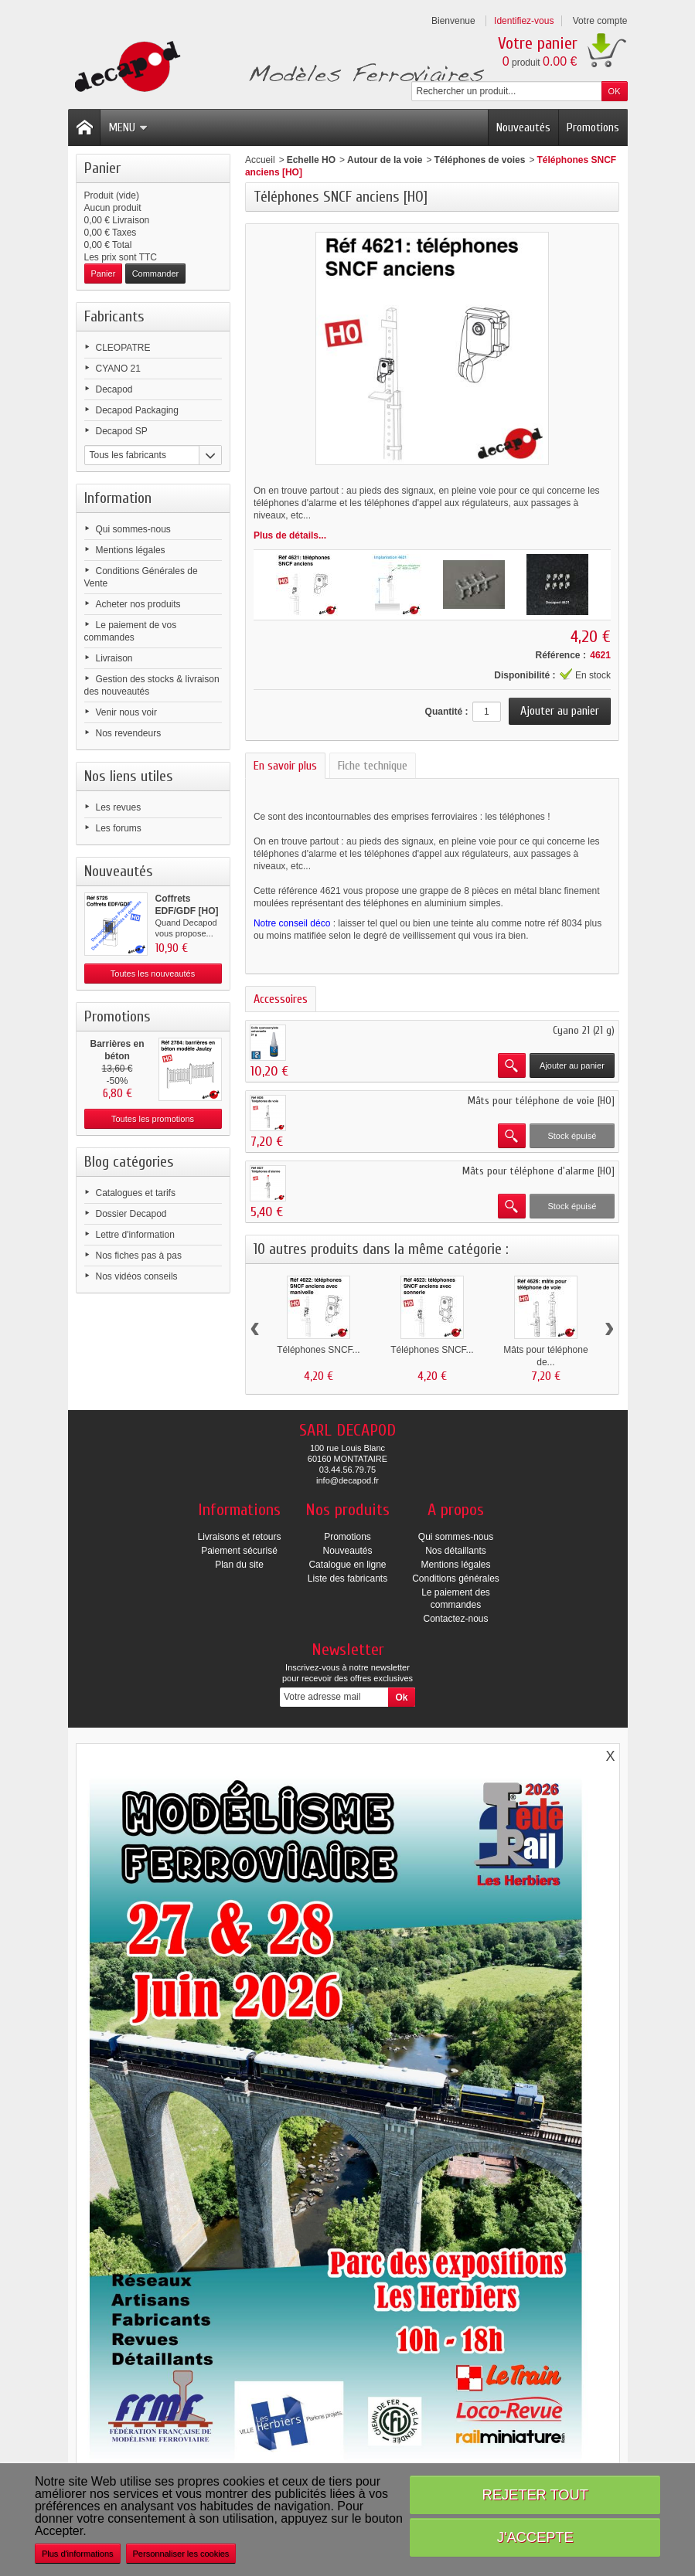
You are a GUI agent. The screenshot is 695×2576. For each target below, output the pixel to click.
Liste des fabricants (347, 1578)
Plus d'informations (78, 2553)
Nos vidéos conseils (137, 1276)
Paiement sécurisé (239, 1550)
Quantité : (446, 711)
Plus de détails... (290, 535)
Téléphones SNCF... (318, 1349)
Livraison (114, 658)
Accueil (260, 160)
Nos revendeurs (129, 733)
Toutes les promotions (152, 1118)
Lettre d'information (135, 1234)
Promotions (593, 127)
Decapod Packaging (137, 410)
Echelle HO (311, 160)
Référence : (561, 655)
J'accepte (535, 2537)
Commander (155, 273)
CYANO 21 (118, 368)
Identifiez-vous (524, 20)
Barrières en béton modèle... (117, 1056)
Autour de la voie (384, 160)
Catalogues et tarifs (135, 1193)
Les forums (118, 828)
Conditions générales (455, 1578)
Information (118, 498)
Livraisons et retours (239, 1536)
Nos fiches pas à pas (139, 1255)
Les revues (118, 807)
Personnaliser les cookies (181, 2553)
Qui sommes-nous (133, 529)
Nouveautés (523, 127)
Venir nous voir (126, 712)
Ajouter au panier (572, 1065)
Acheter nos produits (138, 604)
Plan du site (239, 1564)
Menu (128, 127)
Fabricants (114, 316)
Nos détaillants (455, 1550)
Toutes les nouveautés (153, 973)
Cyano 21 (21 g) (584, 1030)
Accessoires (281, 999)
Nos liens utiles (128, 776)
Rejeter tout (535, 2494)
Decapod (114, 389)
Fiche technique (372, 766)
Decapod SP (122, 431)
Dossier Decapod (131, 1213)
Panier (102, 168)
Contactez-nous (455, 1618)
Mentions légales (130, 550)
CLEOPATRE (123, 347)
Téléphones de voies (479, 160)
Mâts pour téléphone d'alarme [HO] (538, 1171)
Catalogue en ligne (347, 1564)
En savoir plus (285, 766)
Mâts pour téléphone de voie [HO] (541, 1100)
